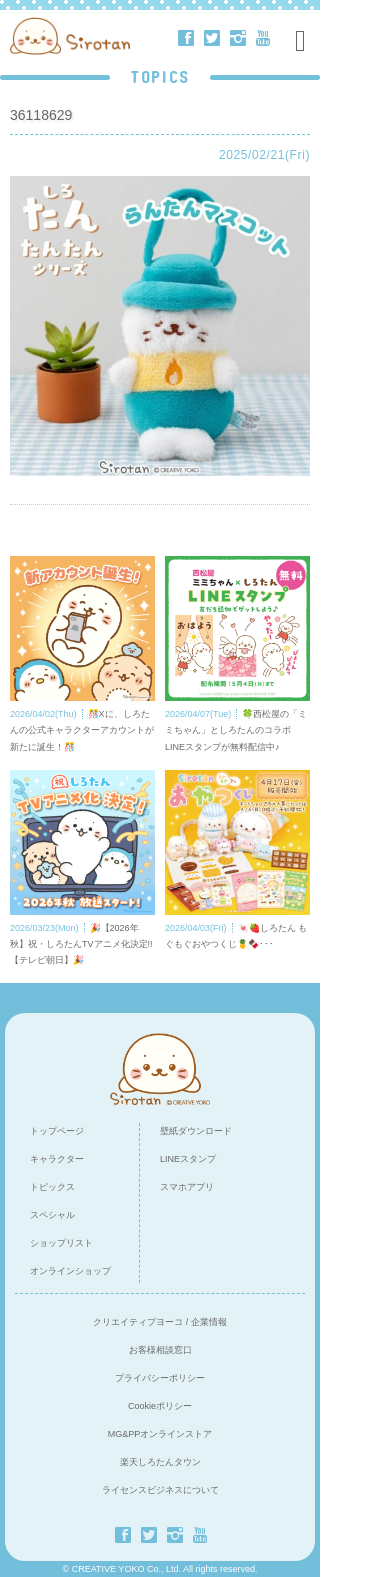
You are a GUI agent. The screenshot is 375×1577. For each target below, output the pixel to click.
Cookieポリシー (160, 1406)
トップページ (57, 1131)
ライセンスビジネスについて (160, 1490)
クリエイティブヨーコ (138, 1322)
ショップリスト (61, 1243)
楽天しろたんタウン (160, 1462)
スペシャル (52, 1215)
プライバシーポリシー (160, 1378)
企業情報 (209, 1322)
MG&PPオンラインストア (160, 1434)
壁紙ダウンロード (196, 1131)
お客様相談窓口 (160, 1350)
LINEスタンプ (188, 1159)
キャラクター (57, 1159)
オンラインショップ (70, 1271)
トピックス (52, 1187)
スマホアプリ (187, 1187)
